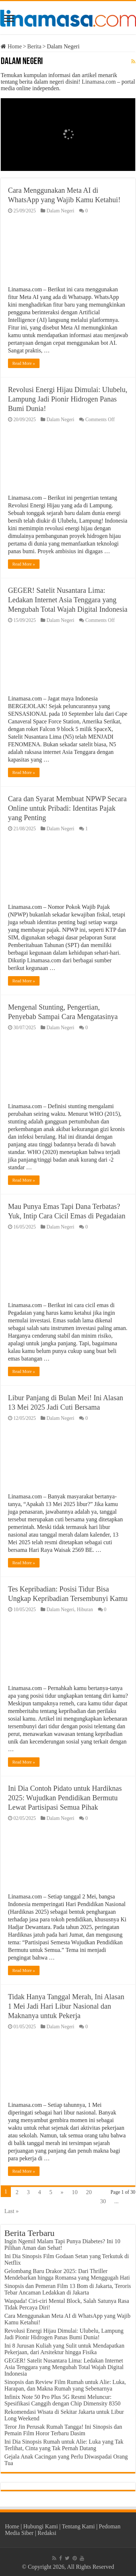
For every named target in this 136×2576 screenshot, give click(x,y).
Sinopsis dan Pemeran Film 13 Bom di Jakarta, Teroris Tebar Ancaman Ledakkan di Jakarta (67, 2289)
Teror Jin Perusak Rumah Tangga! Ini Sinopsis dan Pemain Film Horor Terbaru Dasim (63, 2430)
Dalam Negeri (60, 210)
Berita (34, 46)
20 (89, 2192)
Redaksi (47, 2533)
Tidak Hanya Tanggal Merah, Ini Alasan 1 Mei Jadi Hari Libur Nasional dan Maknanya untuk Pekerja (66, 2006)
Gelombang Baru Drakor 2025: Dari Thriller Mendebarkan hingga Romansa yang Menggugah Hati (67, 2274)
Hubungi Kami (40, 2526)
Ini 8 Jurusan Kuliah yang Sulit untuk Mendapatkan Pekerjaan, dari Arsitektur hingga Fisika (64, 2349)
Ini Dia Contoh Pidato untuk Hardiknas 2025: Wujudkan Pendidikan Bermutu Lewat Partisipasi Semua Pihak (65, 1797)
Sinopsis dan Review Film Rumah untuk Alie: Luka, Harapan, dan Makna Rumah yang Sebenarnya (65, 2385)
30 (103, 2201)
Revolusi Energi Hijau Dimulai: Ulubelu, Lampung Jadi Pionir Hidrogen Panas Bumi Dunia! (67, 399)
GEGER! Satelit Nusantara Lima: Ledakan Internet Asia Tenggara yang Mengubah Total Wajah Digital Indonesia (68, 599)
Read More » (23, 363)
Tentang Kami (78, 2526)
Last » (11, 2211)
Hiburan (85, 1609)
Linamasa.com (99, 82)
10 (75, 2192)
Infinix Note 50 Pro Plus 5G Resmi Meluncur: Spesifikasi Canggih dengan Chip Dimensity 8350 (62, 2400)
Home (11, 46)
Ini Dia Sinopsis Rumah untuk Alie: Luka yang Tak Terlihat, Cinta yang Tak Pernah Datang (63, 2445)
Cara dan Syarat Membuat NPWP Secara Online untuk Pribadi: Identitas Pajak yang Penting (67, 808)
